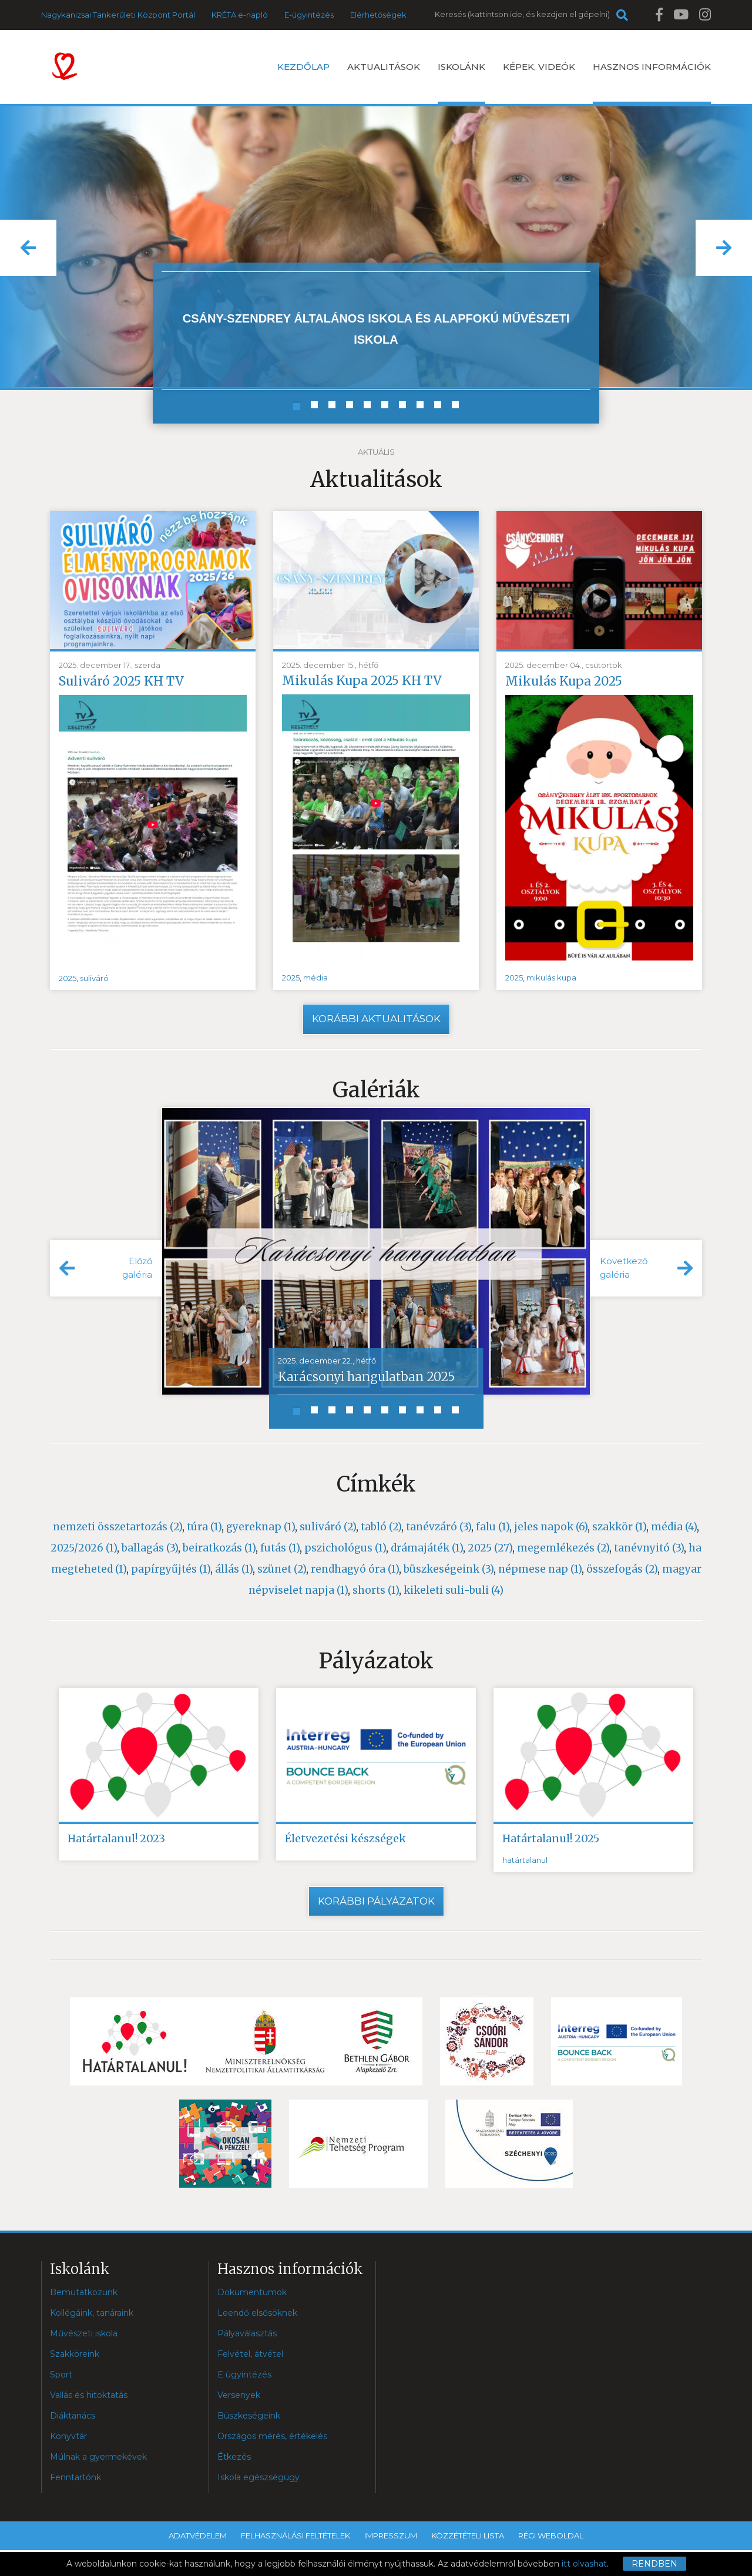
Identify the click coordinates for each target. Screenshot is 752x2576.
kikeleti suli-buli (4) (453, 1590)
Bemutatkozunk (84, 2292)
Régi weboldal (550, 2535)
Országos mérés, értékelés (272, 2436)
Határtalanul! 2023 (116, 1838)
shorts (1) (375, 1590)
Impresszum (390, 2535)
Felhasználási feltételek (295, 2535)
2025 (67, 978)
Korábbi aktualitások (376, 1019)
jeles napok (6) (551, 1526)
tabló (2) (381, 1526)
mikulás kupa (551, 977)
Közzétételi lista (467, 2535)
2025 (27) (490, 1547)
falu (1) (492, 1526)
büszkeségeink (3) (449, 1569)
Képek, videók (539, 66)
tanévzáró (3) (438, 1526)
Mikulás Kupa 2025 (563, 681)
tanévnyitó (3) (649, 1547)
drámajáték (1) (427, 1547)
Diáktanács (72, 2415)
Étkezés (234, 2456)
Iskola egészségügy (258, 2477)
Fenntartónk (75, 2477)
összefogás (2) (621, 1569)
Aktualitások (383, 66)
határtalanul (525, 1860)
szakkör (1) (619, 1526)
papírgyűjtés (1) (170, 1569)
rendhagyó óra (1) (355, 1569)
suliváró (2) (328, 1526)
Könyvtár (68, 2436)
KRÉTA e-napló (240, 14)
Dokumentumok (252, 2292)
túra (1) (204, 1526)
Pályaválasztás (247, 2333)
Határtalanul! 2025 (550, 1838)
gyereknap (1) (260, 1526)
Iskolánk (461, 82)
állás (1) (234, 1569)
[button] (28, 248)
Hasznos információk (652, 82)
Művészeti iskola (84, 2333)
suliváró (94, 978)
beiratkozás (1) (219, 1547)
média (315, 977)
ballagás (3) (150, 1547)
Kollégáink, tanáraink (91, 2313)
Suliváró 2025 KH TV (121, 681)
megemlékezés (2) (563, 1547)
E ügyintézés (244, 2374)
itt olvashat (584, 2563)
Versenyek (238, 2395)
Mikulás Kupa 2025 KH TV (362, 680)
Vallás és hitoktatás (88, 2395)
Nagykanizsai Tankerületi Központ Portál (118, 14)
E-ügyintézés (309, 14)
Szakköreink (74, 2354)
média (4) (674, 1526)
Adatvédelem (198, 2535)
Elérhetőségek (378, 14)
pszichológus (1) (345, 1547)
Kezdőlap (303, 66)
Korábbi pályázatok (376, 1901)
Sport (61, 2374)
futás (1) (280, 1547)
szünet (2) (281, 1569)
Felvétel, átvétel (250, 2354)
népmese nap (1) (540, 1569)
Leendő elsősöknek (257, 2313)
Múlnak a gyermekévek (98, 2456)
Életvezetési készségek (345, 1838)
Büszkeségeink (248, 2415)
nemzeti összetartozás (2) (117, 1526)
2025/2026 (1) (84, 1547)
